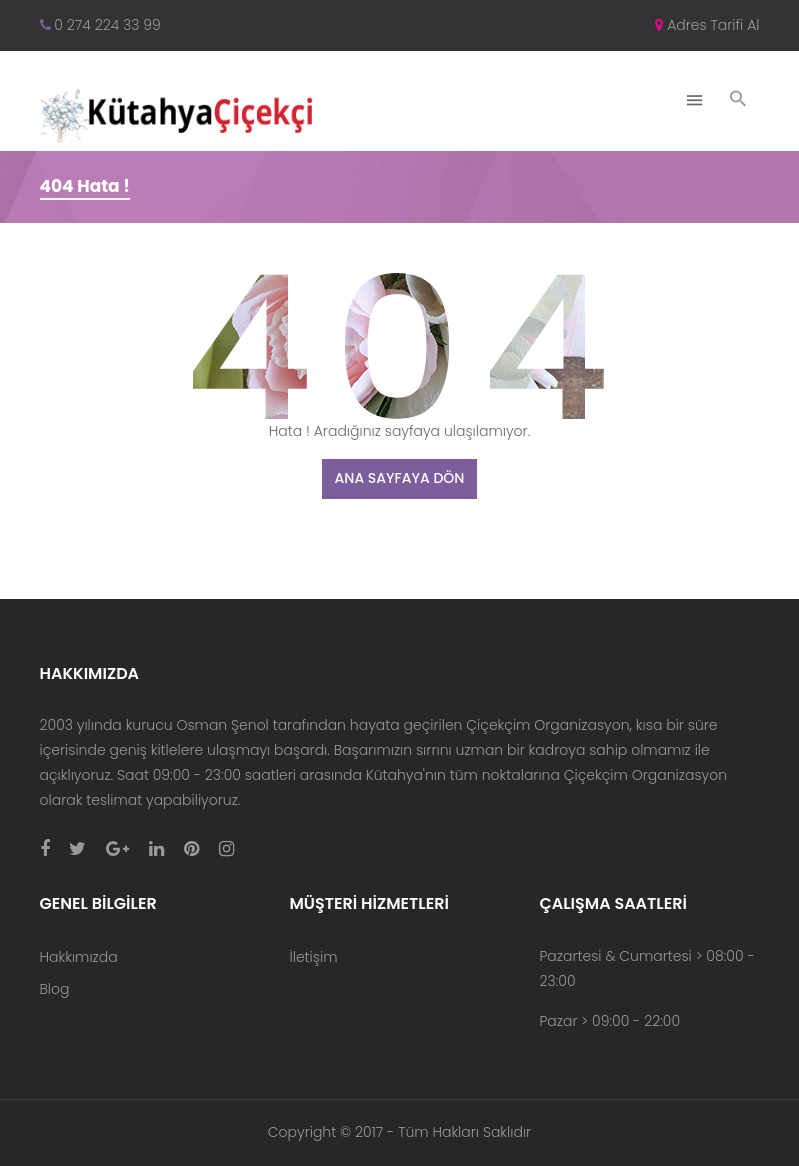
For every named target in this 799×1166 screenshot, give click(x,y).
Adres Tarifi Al (707, 25)
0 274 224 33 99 (100, 25)
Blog (55, 989)
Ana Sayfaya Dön (400, 478)
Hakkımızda (79, 957)
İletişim (313, 957)
